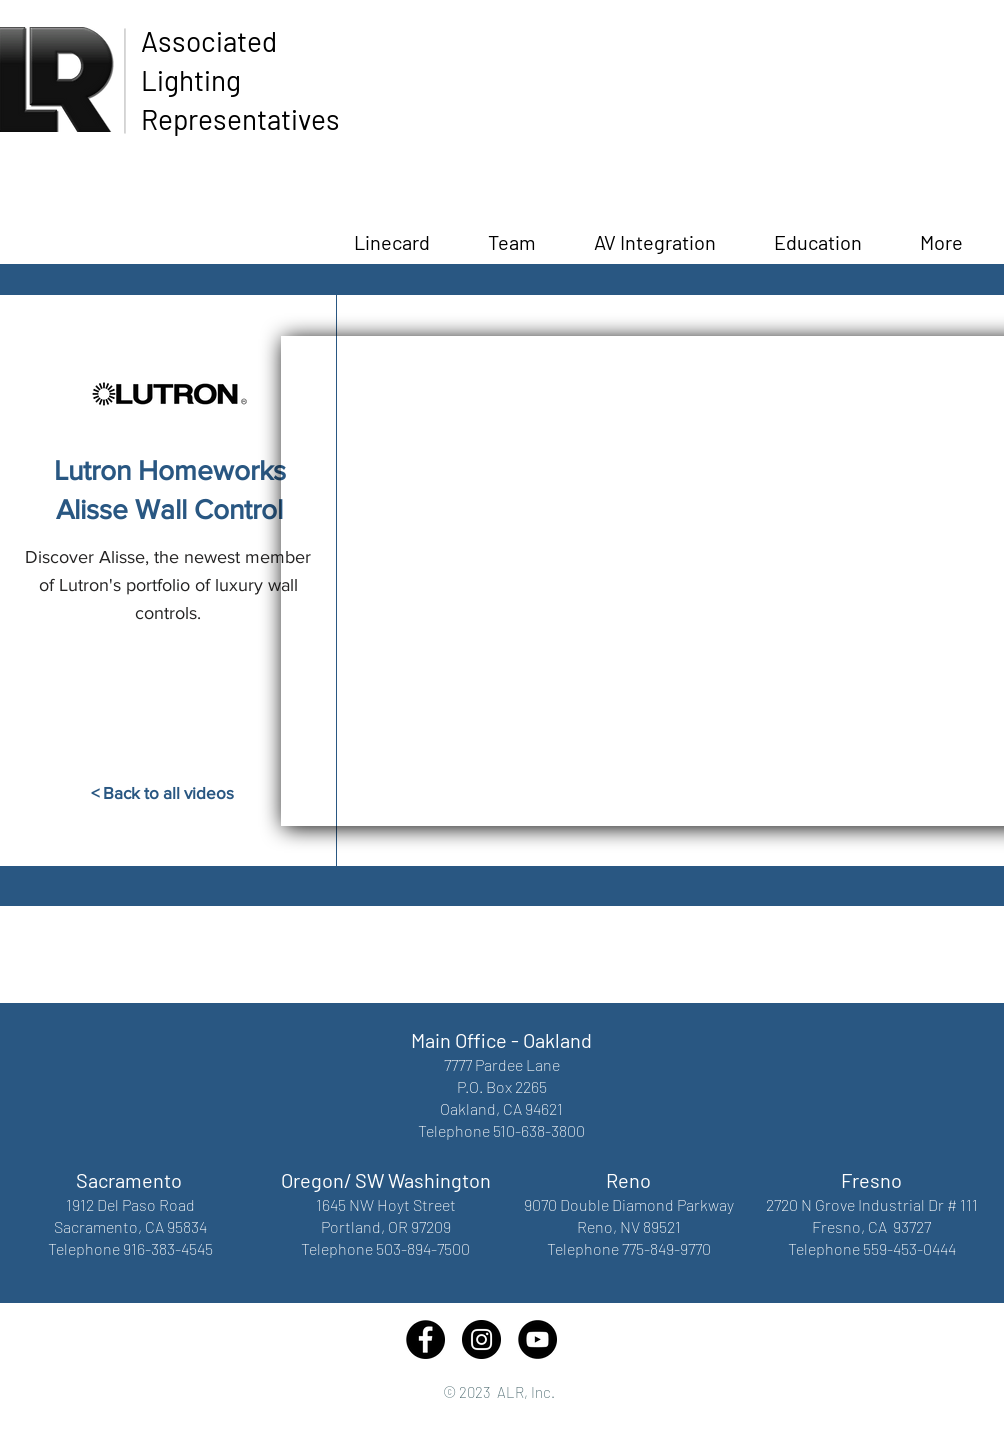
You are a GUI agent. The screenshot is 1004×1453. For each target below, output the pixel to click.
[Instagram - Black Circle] (481, 1339)
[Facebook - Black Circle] (425, 1339)
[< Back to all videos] (162, 793)
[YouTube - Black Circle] (537, 1339)
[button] (818, 233)
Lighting (191, 80)
